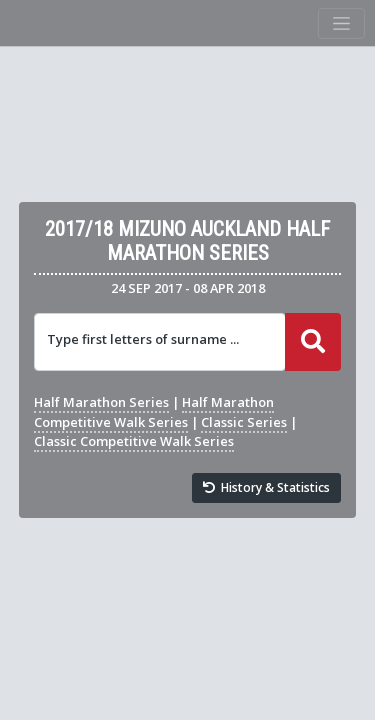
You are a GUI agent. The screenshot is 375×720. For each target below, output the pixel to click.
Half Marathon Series (101, 402)
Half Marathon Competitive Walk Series (154, 411)
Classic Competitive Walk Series (134, 441)
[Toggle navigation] (341, 23)
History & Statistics (267, 487)
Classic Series (244, 422)
